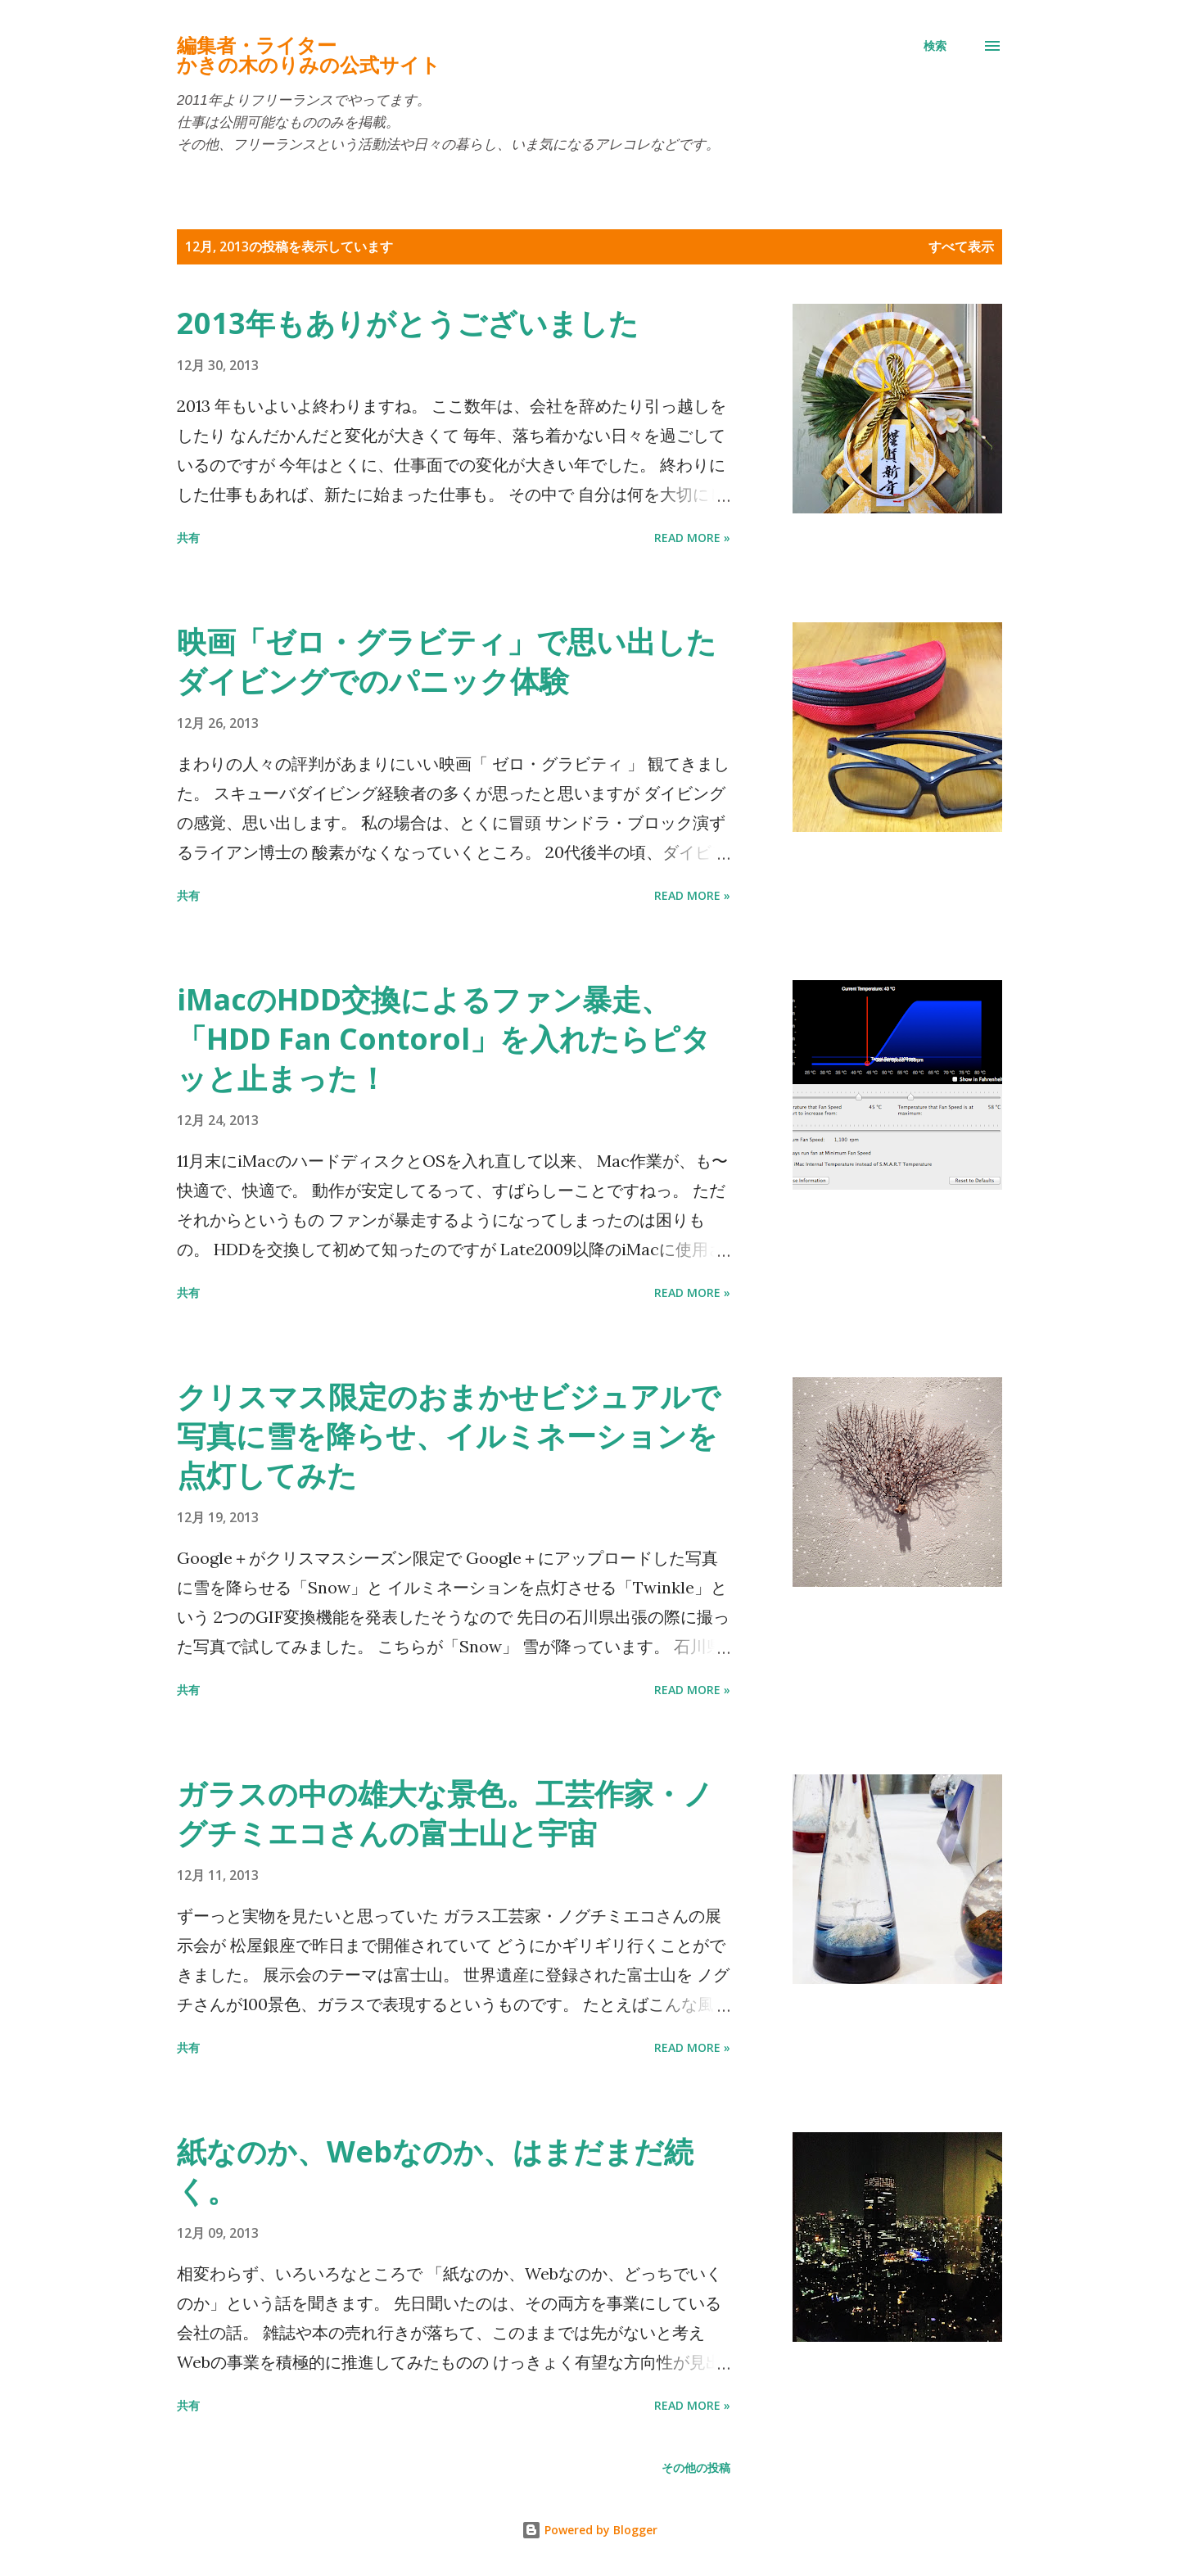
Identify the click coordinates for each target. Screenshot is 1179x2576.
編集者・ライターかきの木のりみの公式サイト (308, 55)
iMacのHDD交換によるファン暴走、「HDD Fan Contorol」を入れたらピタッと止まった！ (444, 1038)
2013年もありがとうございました (408, 323)
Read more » (692, 537)
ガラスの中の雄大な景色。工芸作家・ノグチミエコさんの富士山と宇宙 (445, 1813)
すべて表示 (961, 246)
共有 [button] (188, 537)
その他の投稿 (696, 2467)
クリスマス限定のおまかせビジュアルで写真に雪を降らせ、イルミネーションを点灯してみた (448, 1435)
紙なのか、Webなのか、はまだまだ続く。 (435, 2171)
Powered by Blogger (589, 2530)
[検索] (935, 46)
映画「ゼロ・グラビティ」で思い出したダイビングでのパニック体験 (446, 661)
